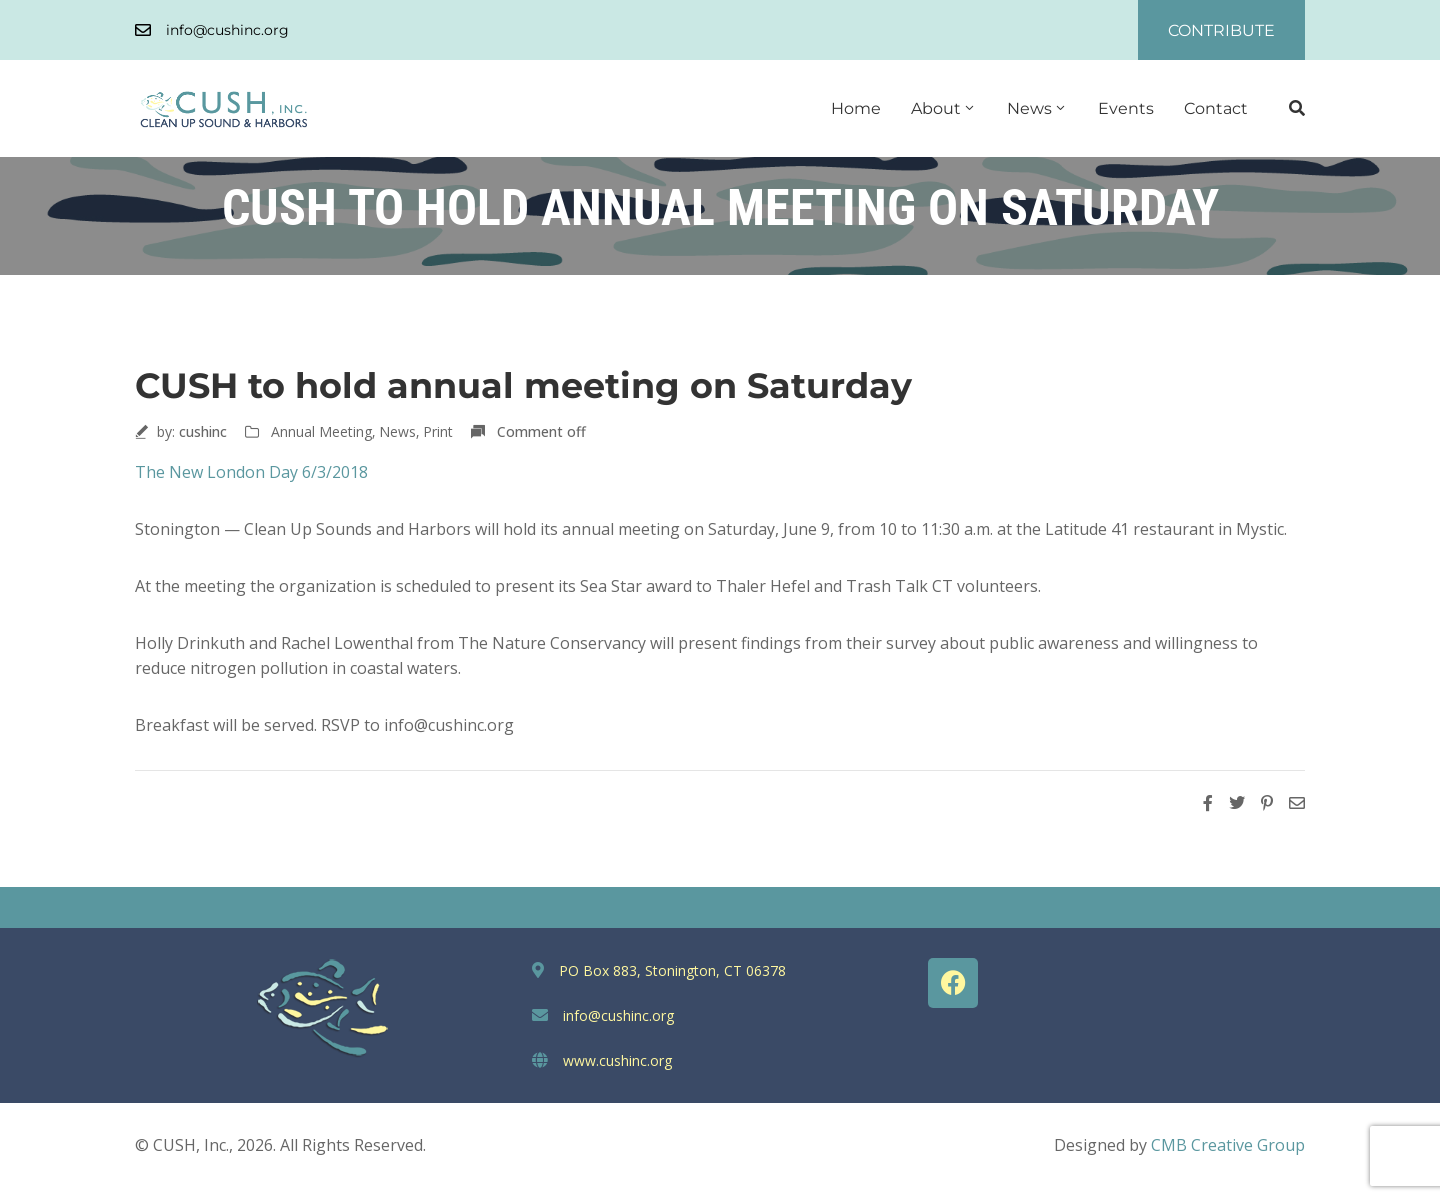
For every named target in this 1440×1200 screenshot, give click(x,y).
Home (856, 108)
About (944, 108)
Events (1126, 108)
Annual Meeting (321, 431)
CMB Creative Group (1228, 1145)
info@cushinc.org (227, 30)
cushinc (203, 431)
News (1037, 108)
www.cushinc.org (617, 1060)
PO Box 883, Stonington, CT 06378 (672, 970)
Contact (1216, 108)
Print (438, 431)
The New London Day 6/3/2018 (251, 472)
